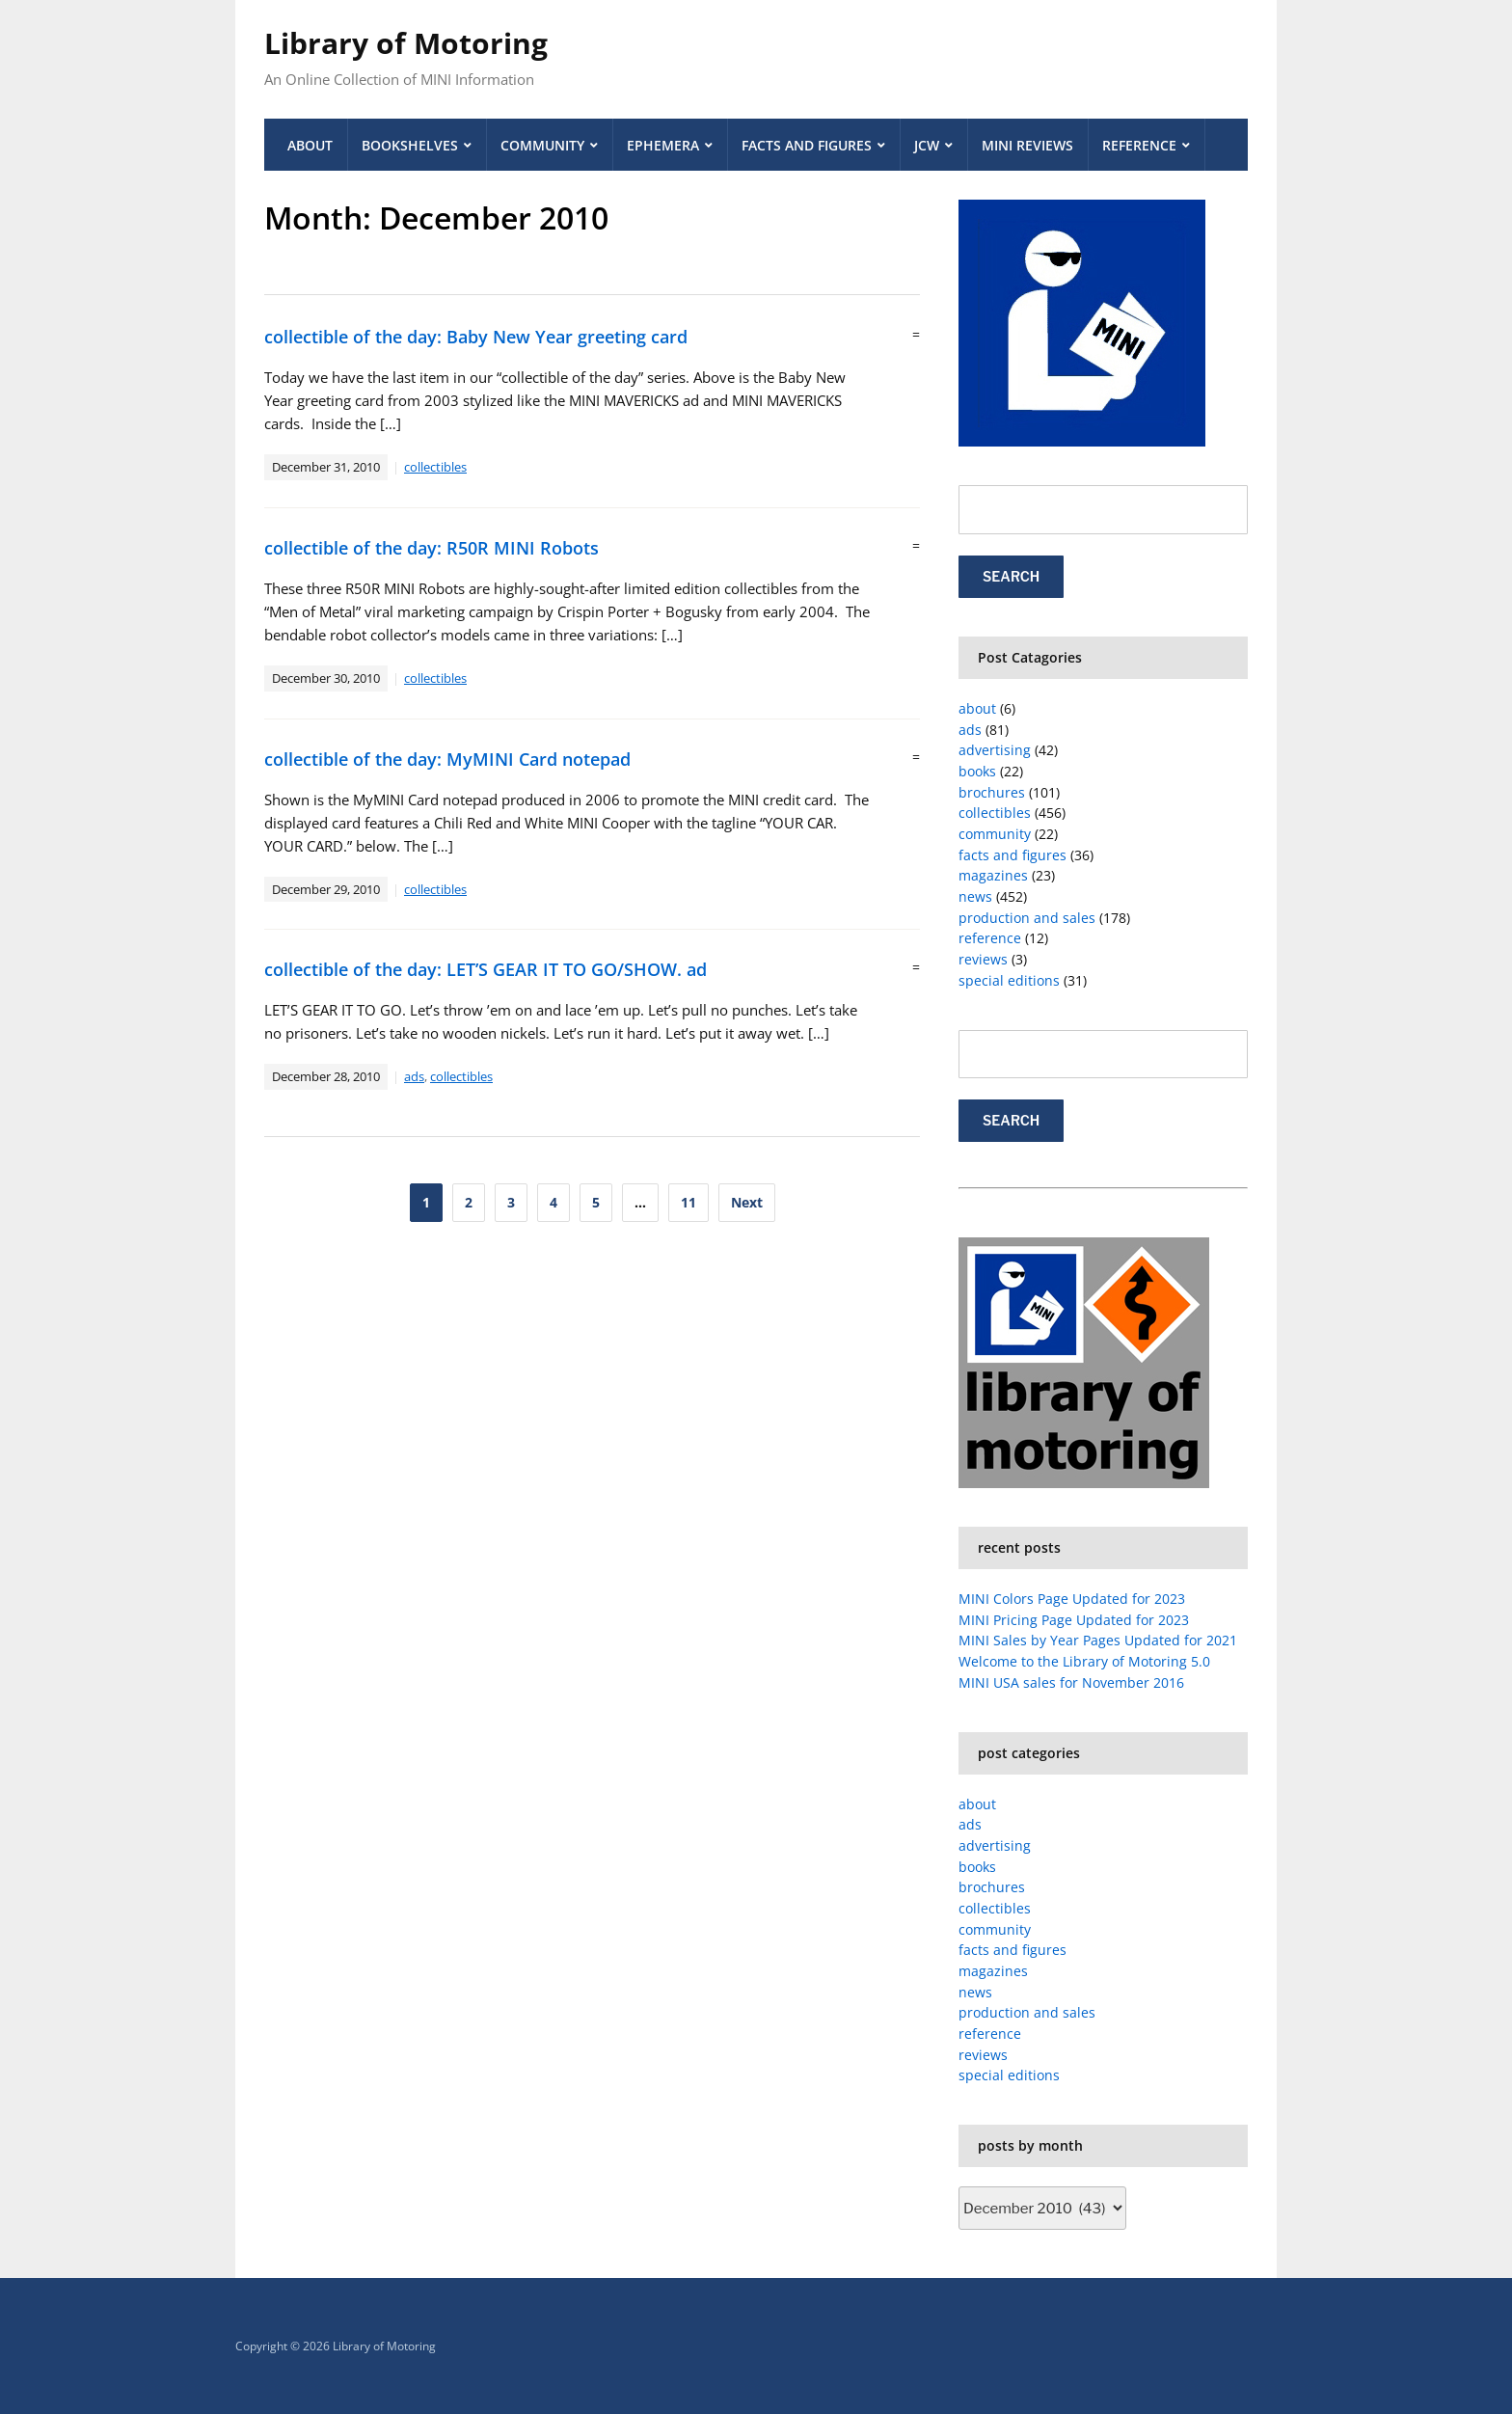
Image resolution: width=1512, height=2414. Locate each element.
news (975, 896)
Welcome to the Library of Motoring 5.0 (1084, 1661)
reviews (983, 959)
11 (688, 1202)
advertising (994, 750)
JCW (926, 145)
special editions (1009, 980)
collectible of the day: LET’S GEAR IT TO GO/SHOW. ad (485, 969)
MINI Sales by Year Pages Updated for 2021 (1097, 1640)
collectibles (435, 466)
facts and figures (1012, 855)
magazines (993, 875)
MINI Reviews (1027, 145)
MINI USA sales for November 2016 (1071, 1682)
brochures (991, 792)
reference (989, 938)
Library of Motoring (406, 43)
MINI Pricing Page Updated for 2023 (1073, 1620)
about (977, 708)
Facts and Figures (807, 145)
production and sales (1026, 918)
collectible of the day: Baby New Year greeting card (476, 336)
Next (747, 1202)
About (310, 145)
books (977, 771)
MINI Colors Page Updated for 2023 (1071, 1598)
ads (414, 1076)
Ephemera (663, 145)
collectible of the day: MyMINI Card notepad (447, 759)
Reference (1139, 145)
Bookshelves (410, 145)
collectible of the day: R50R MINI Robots (431, 547)
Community (542, 145)
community (994, 834)
